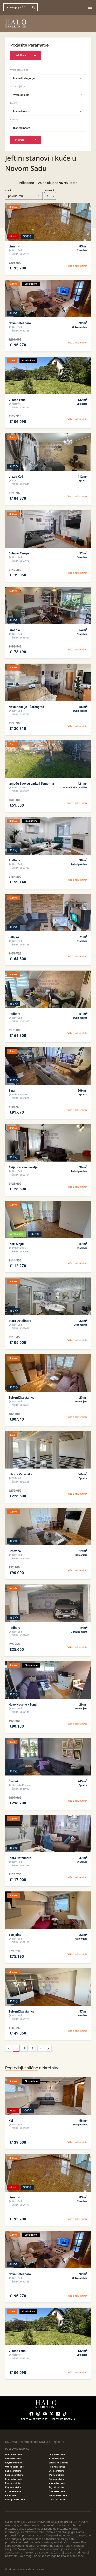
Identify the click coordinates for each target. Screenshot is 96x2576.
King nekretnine (13, 2487)
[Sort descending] (53, 196)
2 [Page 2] (24, 2048)
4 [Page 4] (41, 2048)
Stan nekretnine (13, 2479)
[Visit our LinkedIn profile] (58, 2414)
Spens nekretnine (14, 2475)
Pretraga (25, 139)
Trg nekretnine (56, 2487)
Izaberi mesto (21, 128)
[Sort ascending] (47, 196)
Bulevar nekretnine (58, 2462)
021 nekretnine (13, 2458)
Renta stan (10, 2495)
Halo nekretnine (57, 2466)
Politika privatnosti (34, 2419)
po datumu (15, 196)
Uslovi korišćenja (63, 2419)
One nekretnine (57, 2491)
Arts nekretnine (13, 2491)
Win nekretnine (56, 2475)
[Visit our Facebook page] (31, 2414)
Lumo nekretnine (57, 2499)
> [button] (48, 2048)
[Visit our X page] (51, 2414)
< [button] (9, 2048)
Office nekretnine (14, 2466)
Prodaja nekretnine (15, 2499)
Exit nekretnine (56, 2479)
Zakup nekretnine (58, 2495)
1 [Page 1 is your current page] (16, 2048)
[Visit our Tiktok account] (65, 2414)
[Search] (34, 7)
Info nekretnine (57, 2458)
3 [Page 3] (32, 2048)
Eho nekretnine (56, 2471)
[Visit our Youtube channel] (45, 2414)
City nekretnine (57, 2454)
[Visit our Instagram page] (38, 2414)
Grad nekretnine (13, 2454)
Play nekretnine (13, 2483)
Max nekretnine (57, 2483)
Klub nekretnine (13, 2471)
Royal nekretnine (14, 2462)
